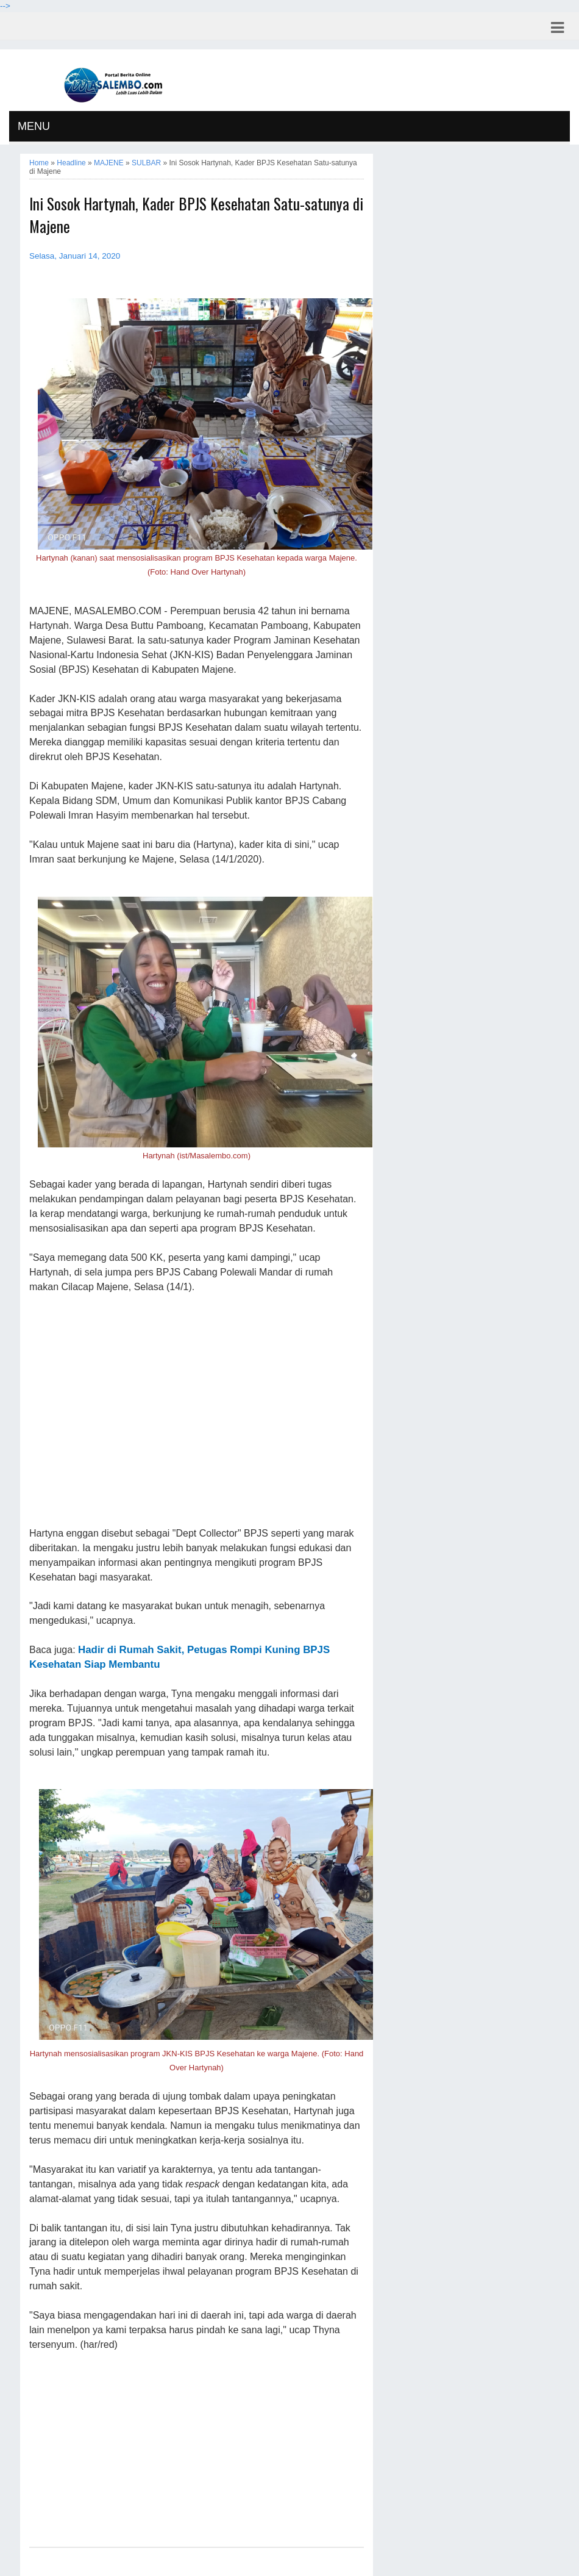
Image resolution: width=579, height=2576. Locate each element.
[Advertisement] (196, 1411)
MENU (34, 126)
